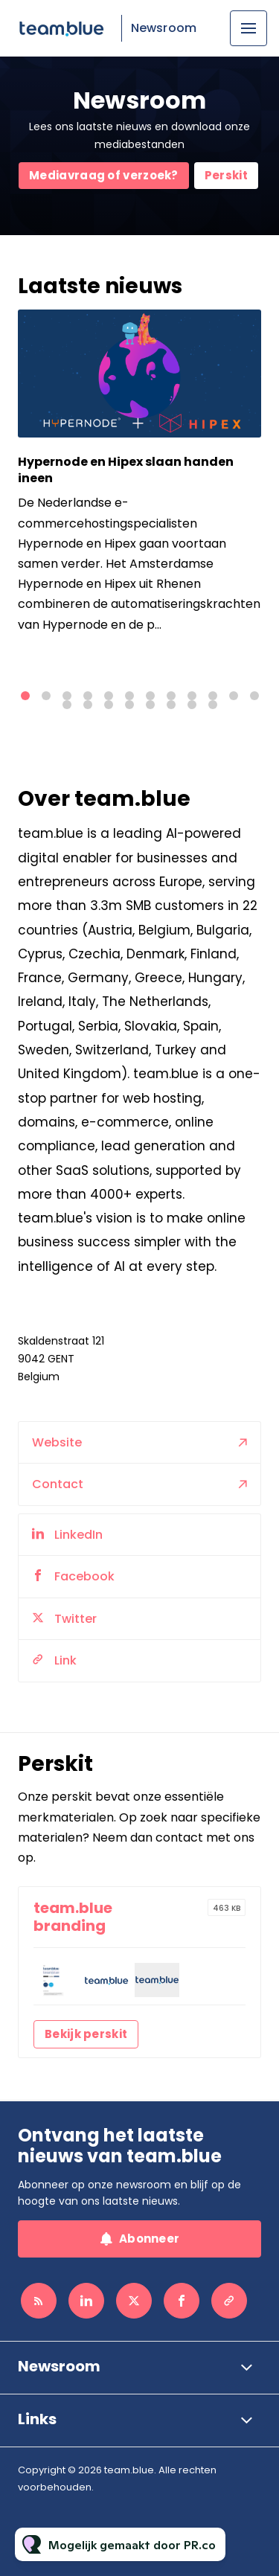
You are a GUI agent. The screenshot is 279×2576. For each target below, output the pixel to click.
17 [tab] (150, 704)
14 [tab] (87, 704)
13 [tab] (66, 704)
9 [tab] (191, 695)
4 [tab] (87, 695)
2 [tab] (46, 695)
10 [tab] (212, 695)
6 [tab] (129, 695)
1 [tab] (25, 695)
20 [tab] (212, 704)
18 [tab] (171, 704)
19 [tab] (191, 704)
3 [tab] (66, 695)
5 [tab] (108, 695)
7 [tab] (150, 695)
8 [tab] (171, 695)
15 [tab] (108, 704)
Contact (57, 1518)
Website (57, 1475)
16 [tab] (129, 704)
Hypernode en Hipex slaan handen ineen (126, 470)
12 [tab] (254, 695)
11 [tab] (233, 695)
